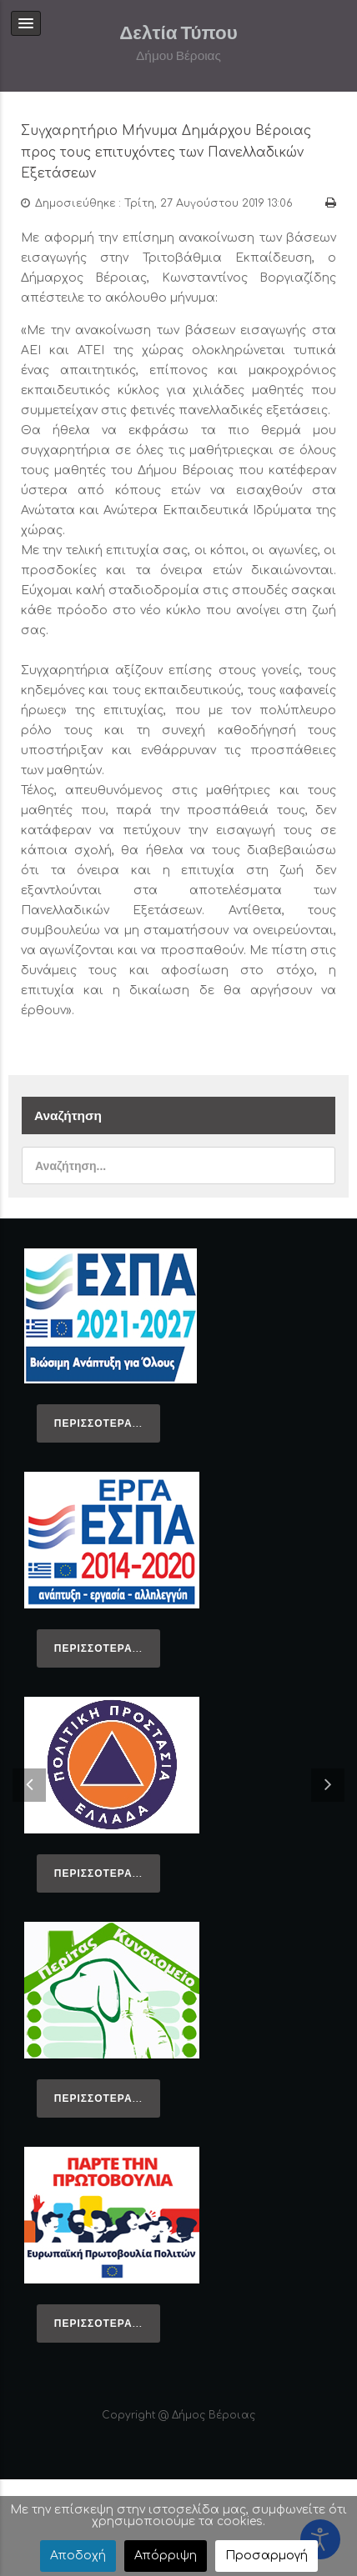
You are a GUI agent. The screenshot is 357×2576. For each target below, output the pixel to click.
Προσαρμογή (266, 2555)
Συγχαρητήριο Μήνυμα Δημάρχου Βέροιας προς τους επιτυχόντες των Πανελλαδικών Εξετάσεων (166, 152)
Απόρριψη (165, 2555)
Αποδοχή (78, 2555)
